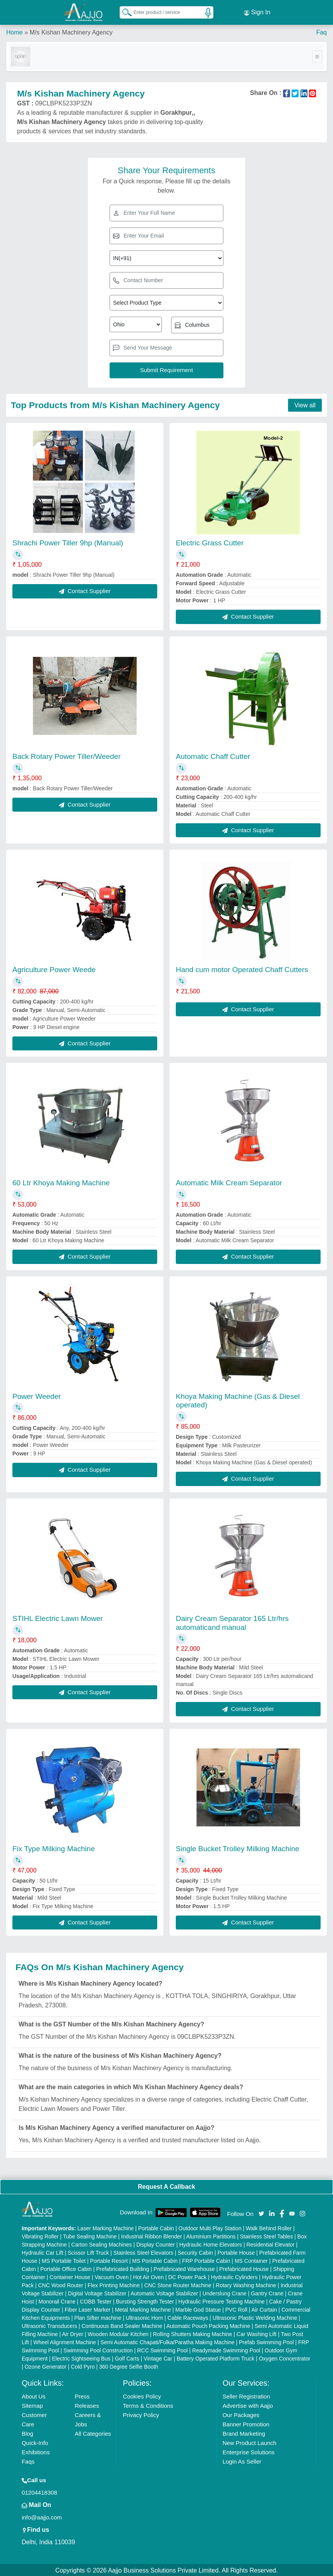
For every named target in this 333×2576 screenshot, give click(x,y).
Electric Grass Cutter (210, 542)
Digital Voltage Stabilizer (97, 2292)
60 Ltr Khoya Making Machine (61, 1182)
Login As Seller (242, 2460)
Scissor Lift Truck (88, 2251)
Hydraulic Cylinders (234, 2276)
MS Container (251, 2260)
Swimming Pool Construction (98, 2349)
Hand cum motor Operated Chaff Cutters (242, 968)
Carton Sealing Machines (101, 2243)
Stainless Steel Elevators (143, 2251)
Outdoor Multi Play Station (210, 2227)
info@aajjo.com (42, 2516)
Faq (321, 31)
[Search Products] (123, 11)
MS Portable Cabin (155, 2260)
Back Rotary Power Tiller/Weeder (66, 755)
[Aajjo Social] (261, 2211)
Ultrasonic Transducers (49, 2325)
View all (305, 403)
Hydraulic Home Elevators (210, 2243)
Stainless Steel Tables (266, 2235)
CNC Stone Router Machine (177, 2284)
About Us (34, 2395)
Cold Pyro (82, 2365)
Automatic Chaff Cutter (213, 755)
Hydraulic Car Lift (42, 2251)
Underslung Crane (225, 2292)
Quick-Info (35, 2441)
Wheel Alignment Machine (64, 2341)
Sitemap (32, 2404)
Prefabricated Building (122, 2268)
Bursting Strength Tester (145, 2300)
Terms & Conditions (148, 2404)
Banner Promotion (246, 2423)
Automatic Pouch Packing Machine (208, 2325)
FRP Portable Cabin (206, 2260)
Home (14, 31)
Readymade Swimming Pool (226, 2349)
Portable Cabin (156, 2227)
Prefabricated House (244, 2268)
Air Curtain (264, 2308)
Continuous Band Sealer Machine (122, 2325)
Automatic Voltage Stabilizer (164, 2292)
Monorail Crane (57, 2300)
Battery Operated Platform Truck (215, 2357)
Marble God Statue (198, 2308)
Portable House (236, 2251)
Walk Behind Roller (269, 2227)
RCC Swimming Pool (162, 2349)
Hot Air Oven (148, 2276)
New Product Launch (249, 2441)
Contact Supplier (84, 589)
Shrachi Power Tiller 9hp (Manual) (67, 542)
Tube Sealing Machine (90, 2235)
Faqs (28, 2460)
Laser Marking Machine (105, 2227)
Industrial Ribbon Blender (151, 2235)
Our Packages (241, 2413)
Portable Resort (109, 2260)
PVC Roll (236, 2308)
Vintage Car (158, 2357)
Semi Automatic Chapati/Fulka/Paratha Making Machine (167, 2341)
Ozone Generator (45, 2365)
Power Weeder (36, 1395)
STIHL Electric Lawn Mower (57, 1617)
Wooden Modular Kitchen (118, 2333)
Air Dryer (72, 2333)
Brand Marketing (244, 2432)
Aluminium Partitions (211, 2235)
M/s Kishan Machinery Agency (70, 31)
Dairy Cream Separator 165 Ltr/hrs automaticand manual (232, 1621)
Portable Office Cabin (66, 2268)
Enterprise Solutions (249, 2451)
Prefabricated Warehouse (184, 2268)
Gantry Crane (267, 2292)
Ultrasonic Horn (144, 2317)
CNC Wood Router (60, 2284)
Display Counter (155, 2243)
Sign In (257, 11)
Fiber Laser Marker (87, 2308)
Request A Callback (166, 2185)
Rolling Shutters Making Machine (192, 2333)
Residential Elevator (270, 2243)
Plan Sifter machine (97, 2317)
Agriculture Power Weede (54, 968)
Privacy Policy (141, 2413)
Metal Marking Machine (143, 2308)
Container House (70, 2276)
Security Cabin (195, 2251)
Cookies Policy (142, 2395)
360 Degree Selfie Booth (128, 2365)
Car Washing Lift (256, 2333)
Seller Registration (246, 2395)
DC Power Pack (187, 2276)
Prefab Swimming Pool (266, 2341)
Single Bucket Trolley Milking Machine (237, 1847)
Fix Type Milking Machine (53, 1847)
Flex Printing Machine (114, 2284)
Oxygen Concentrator (284, 2357)
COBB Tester (95, 2300)
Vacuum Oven (112, 2276)
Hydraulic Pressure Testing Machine (222, 2300)
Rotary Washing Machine (246, 2284)
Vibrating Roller (40, 2235)
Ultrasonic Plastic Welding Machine (255, 2317)
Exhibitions (36, 2451)
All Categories (93, 2432)
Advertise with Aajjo (248, 2404)
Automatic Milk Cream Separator (229, 1182)
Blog (27, 2432)
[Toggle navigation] (317, 55)
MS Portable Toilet (64, 2260)
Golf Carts (127, 2357)
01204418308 (39, 2491)
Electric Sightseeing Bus (81, 2357)
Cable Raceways (188, 2317)
